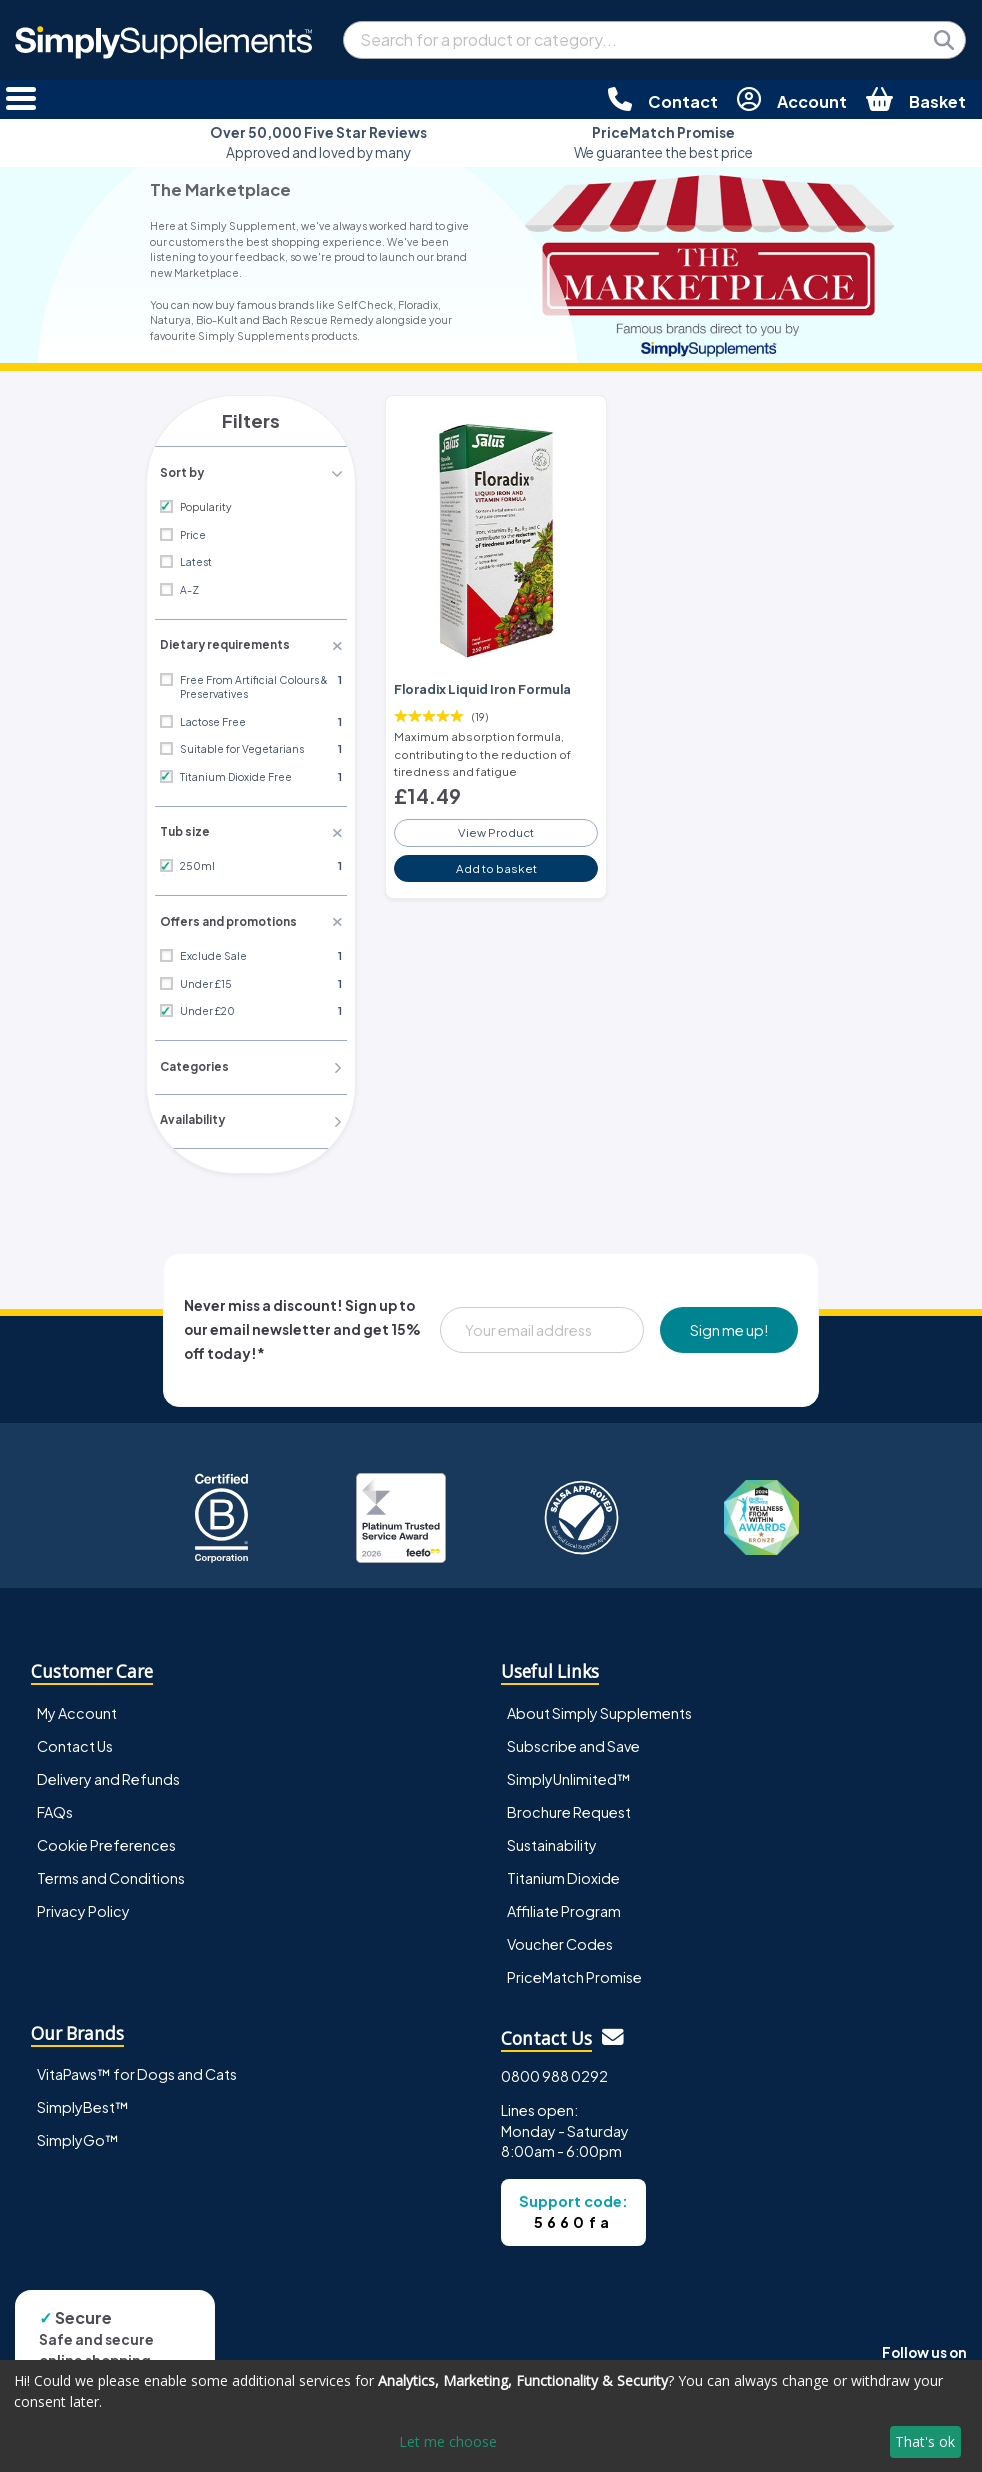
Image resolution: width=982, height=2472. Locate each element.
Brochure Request (569, 1807)
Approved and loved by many (318, 142)
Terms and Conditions (111, 1874)
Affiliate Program (564, 1907)
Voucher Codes (560, 1940)
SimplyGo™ (78, 2136)
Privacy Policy (83, 1907)
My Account (77, 1708)
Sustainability (552, 1841)
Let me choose (448, 2441)
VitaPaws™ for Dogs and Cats (137, 2070)
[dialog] (491, 2416)
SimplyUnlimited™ (569, 1774)
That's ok (925, 2441)
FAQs (55, 1807)
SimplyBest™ (83, 2103)
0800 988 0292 (554, 2071)
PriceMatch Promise (574, 1973)
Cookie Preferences (106, 1841)
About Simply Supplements (599, 1708)
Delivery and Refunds (108, 1774)
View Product (496, 827)
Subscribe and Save (573, 1741)
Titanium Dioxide (563, 1874)
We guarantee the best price (663, 142)
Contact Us (75, 1741)
